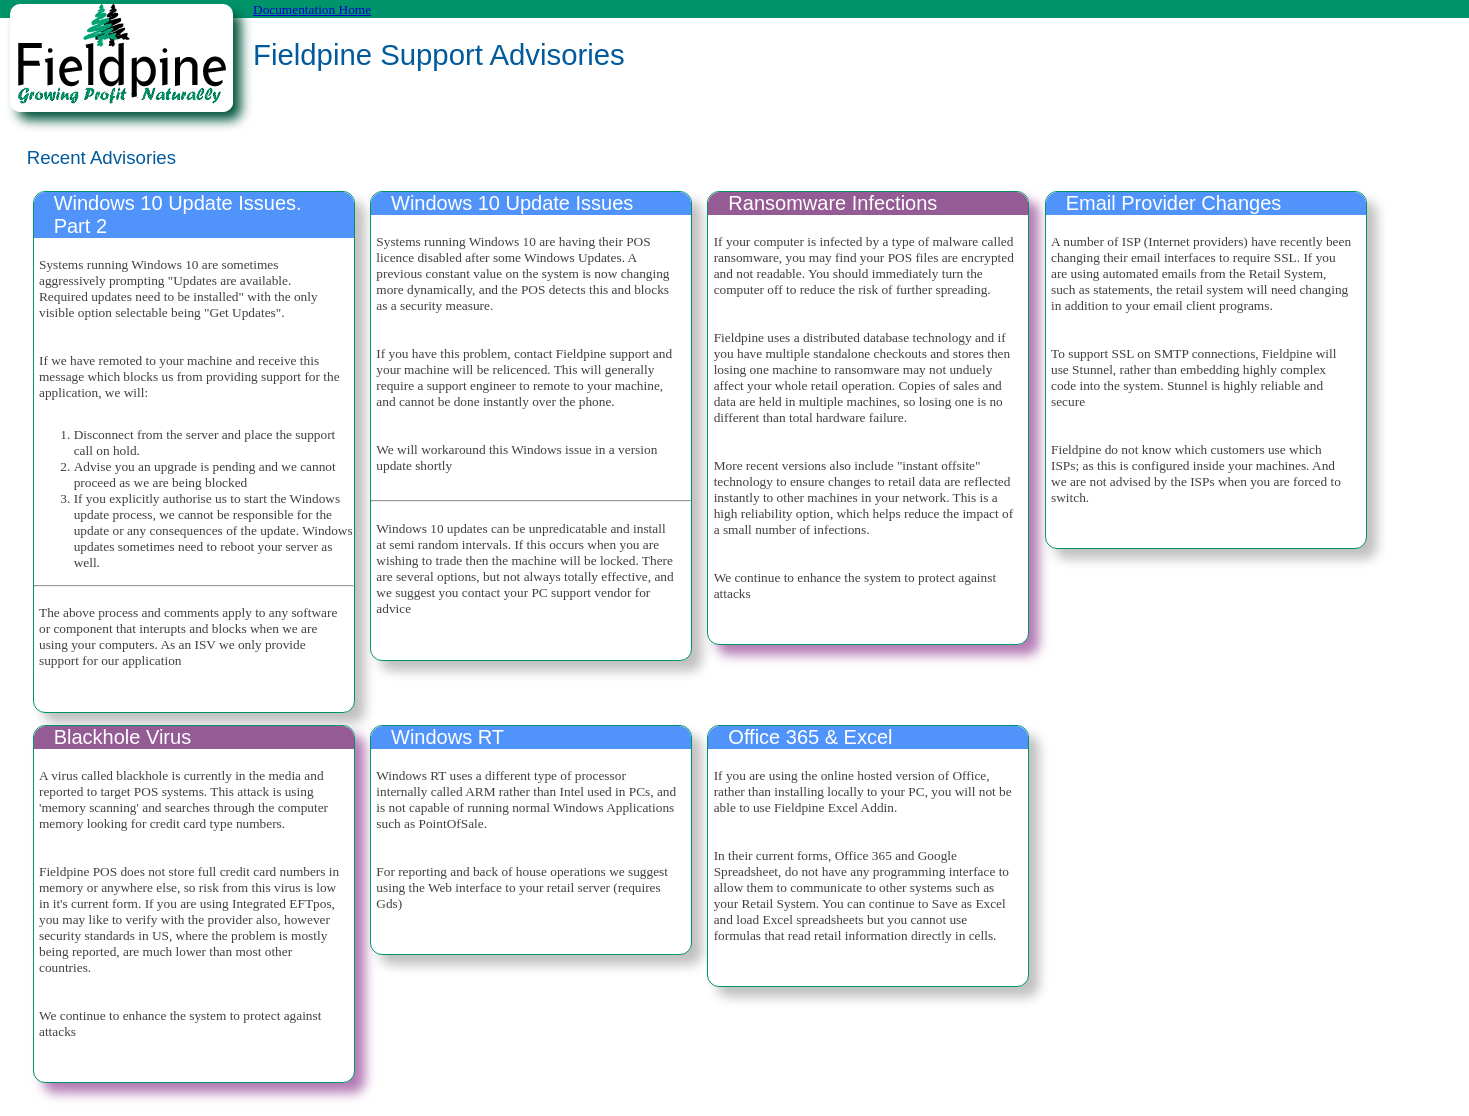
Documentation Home (312, 9)
